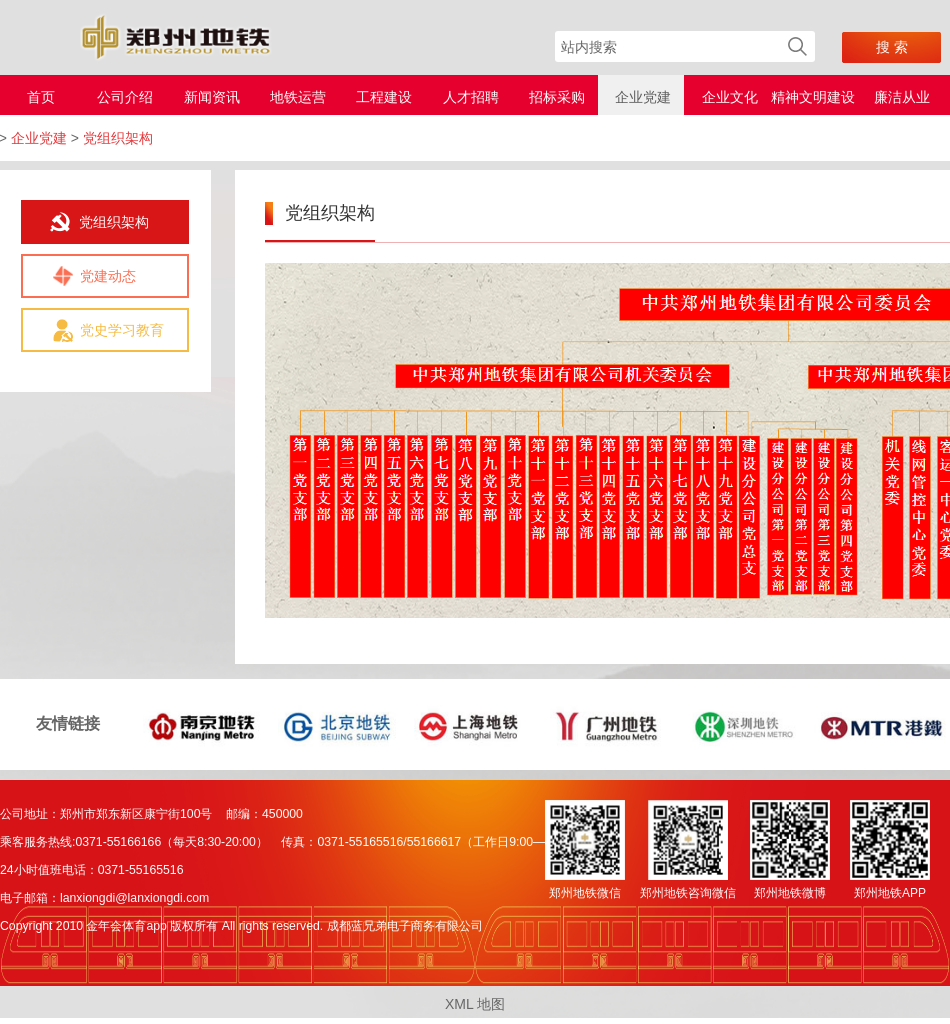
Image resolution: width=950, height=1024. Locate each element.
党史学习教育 (122, 330)
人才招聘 (471, 97)
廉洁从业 (902, 97)
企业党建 (643, 97)
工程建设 (384, 97)
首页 (41, 97)
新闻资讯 (212, 97)
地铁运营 (298, 97)
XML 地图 (475, 1004)
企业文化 (730, 97)
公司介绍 (125, 97)
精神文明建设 (813, 97)
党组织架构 (114, 222)
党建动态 (108, 276)
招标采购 (557, 97)
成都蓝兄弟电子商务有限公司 (405, 926)
